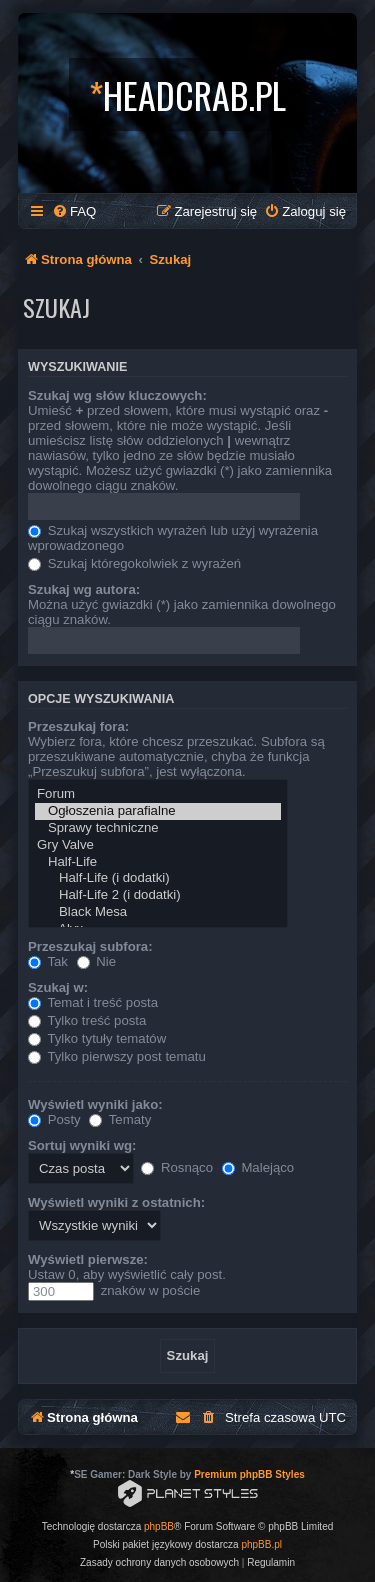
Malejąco (258, 1167)
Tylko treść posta (87, 1020)
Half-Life (158, 862)
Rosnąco (177, 1167)
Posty (54, 1119)
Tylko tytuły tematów (97, 1038)
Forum (158, 794)
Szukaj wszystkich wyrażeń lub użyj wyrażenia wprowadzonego (173, 538)
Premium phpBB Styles (249, 1474)
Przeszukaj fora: (78, 726)
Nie (96, 961)
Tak (48, 961)
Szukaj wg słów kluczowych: (117, 395)
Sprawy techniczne (158, 828)
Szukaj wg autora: (84, 589)
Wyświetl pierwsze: (88, 1259)
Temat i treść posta (93, 1002)
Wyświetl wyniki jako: (95, 1104)
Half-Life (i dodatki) (158, 878)
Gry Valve (158, 845)
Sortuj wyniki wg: (82, 1145)
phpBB (159, 1526)
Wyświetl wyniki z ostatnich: (116, 1202)
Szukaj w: (58, 987)
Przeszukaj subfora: (90, 946)
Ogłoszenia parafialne (158, 811)
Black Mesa (158, 912)
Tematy (120, 1119)
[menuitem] (74, 211)
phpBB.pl (261, 1544)
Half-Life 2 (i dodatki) (158, 895)
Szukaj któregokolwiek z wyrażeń (134, 563)
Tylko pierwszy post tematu (117, 1056)
